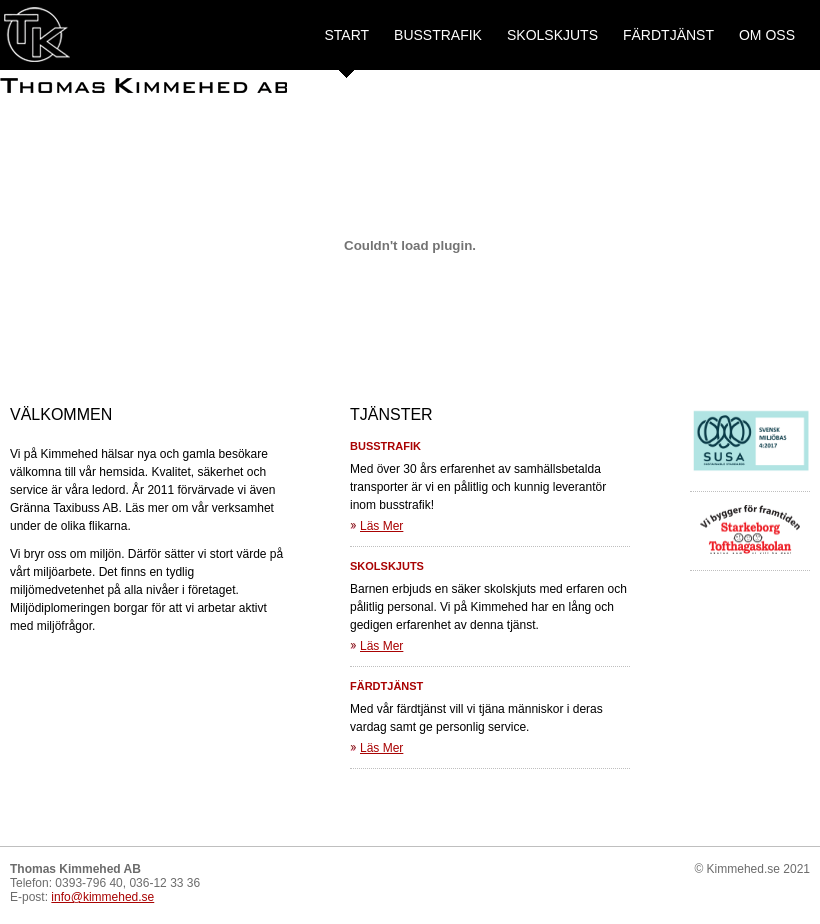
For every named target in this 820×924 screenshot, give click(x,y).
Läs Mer (381, 526)
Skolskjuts (552, 35)
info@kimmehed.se (102, 897)
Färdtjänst (668, 35)
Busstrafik (438, 35)
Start (346, 35)
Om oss (767, 35)
